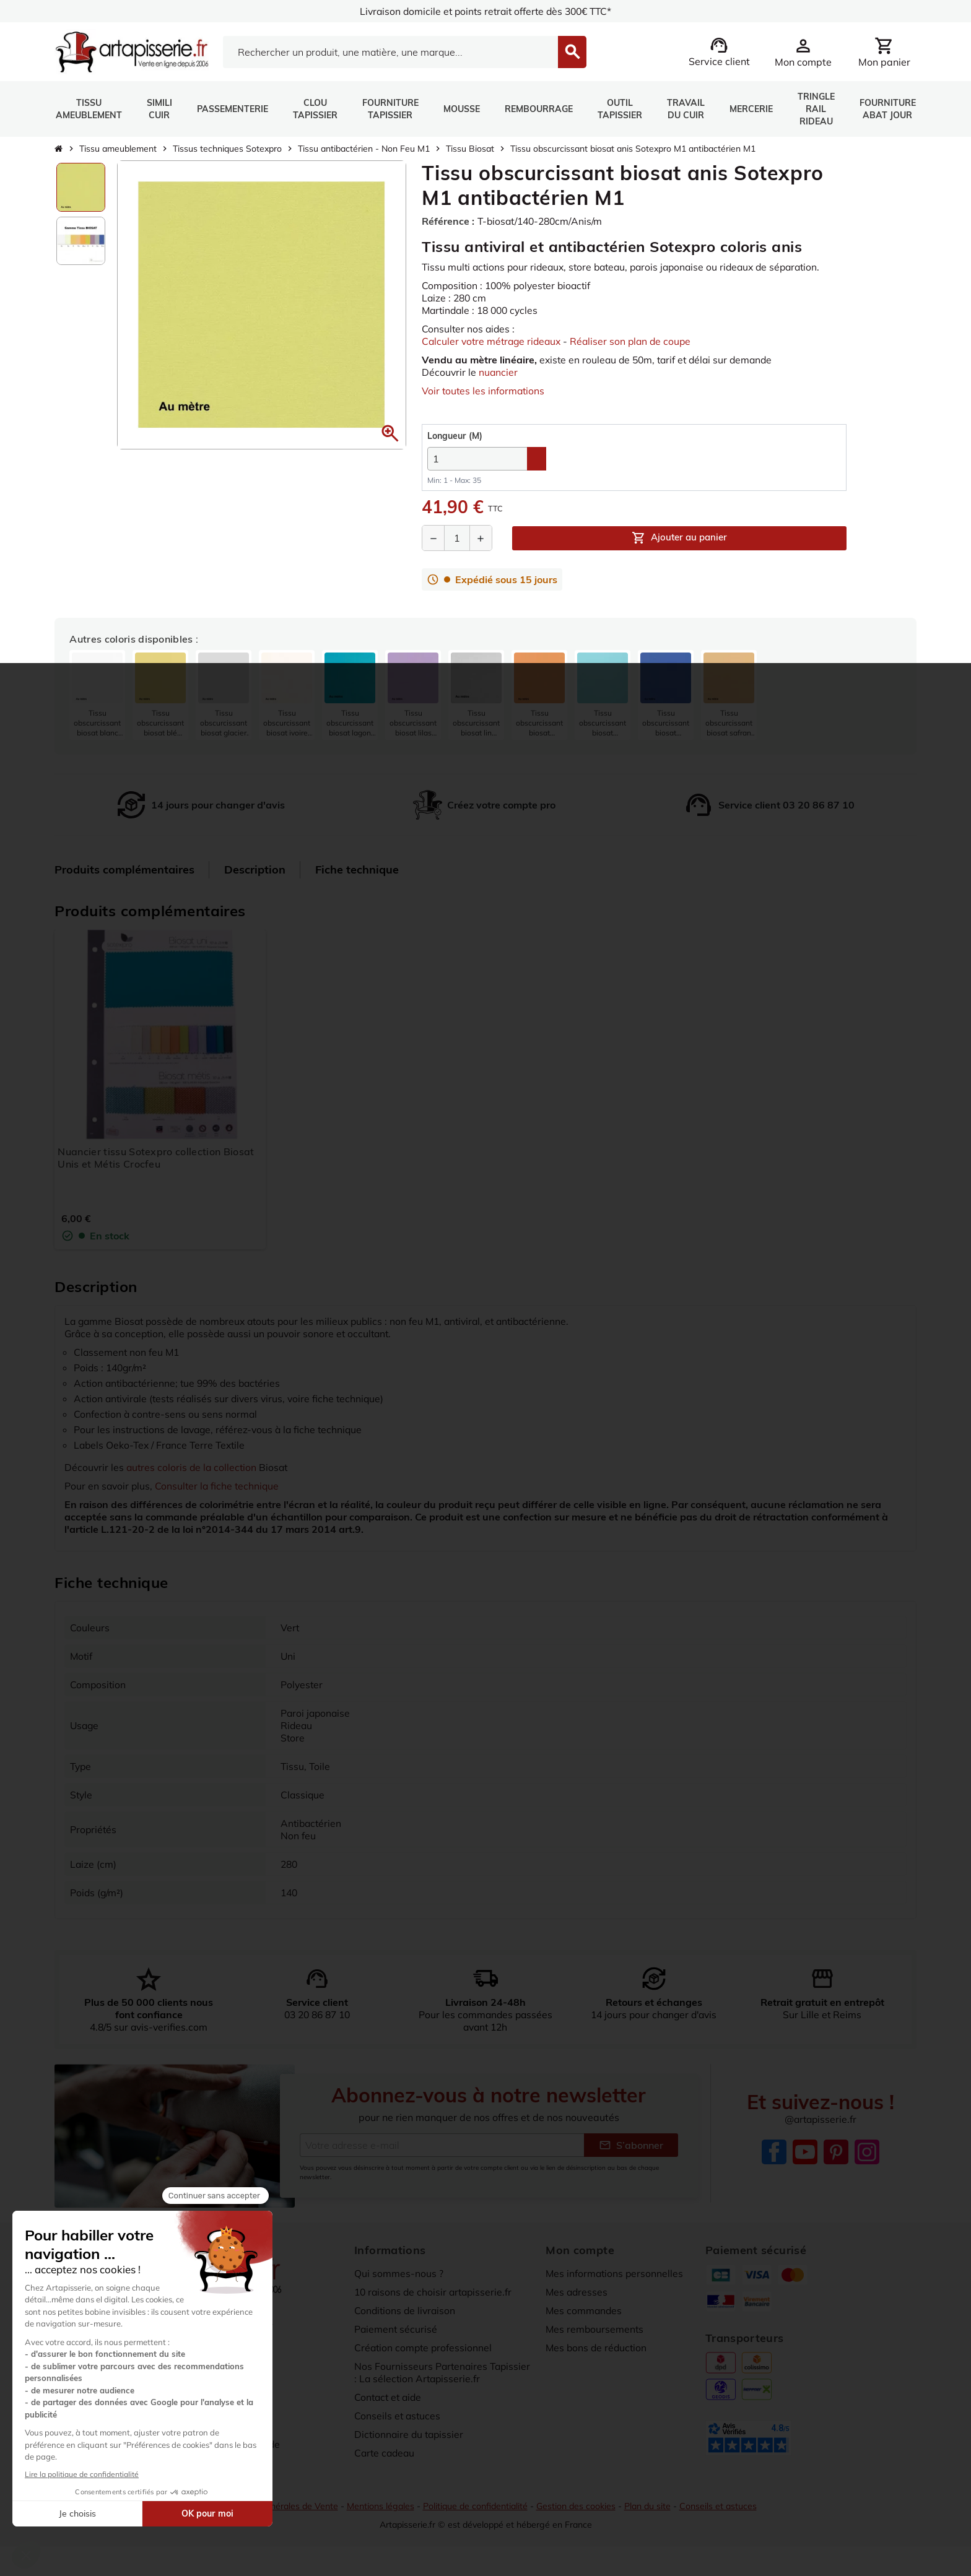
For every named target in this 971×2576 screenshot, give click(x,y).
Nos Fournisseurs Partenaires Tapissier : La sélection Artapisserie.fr (441, 2372)
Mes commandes (585, 2310)
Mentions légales (379, 2506)
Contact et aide (389, 2397)
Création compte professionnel (424, 2347)
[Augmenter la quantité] (480, 538)
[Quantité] (456, 538)
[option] (80, 187)
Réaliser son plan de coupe (637, 341)
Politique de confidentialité (475, 2506)
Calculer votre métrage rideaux (494, 341)
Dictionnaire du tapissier (410, 2434)
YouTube (805, 2152)
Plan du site (650, 2506)
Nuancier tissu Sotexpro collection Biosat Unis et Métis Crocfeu (156, 1157)
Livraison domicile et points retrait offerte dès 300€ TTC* (486, 11)
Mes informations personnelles (616, 2273)
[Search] (390, 52)
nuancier (499, 372)
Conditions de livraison (406, 2310)
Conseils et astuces (398, 2415)
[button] (390, 433)
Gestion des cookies (578, 2506)
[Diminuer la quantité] (433, 538)
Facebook (774, 2152)
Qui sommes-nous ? (398, 2273)
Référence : (448, 221)
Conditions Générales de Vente (273, 2506)
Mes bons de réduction (598, 2347)
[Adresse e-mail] (442, 2145)
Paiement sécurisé (396, 2329)
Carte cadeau (385, 2453)
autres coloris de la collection (193, 1467)
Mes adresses (577, 2292)
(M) (454, 435)
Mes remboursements (595, 2329)
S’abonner (631, 2145)
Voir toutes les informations (484, 390)
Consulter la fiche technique (220, 1486)
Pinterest (836, 2152)
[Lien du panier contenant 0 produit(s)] (884, 52)
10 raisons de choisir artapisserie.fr (435, 2292)
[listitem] (97, 695)
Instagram (867, 2152)
